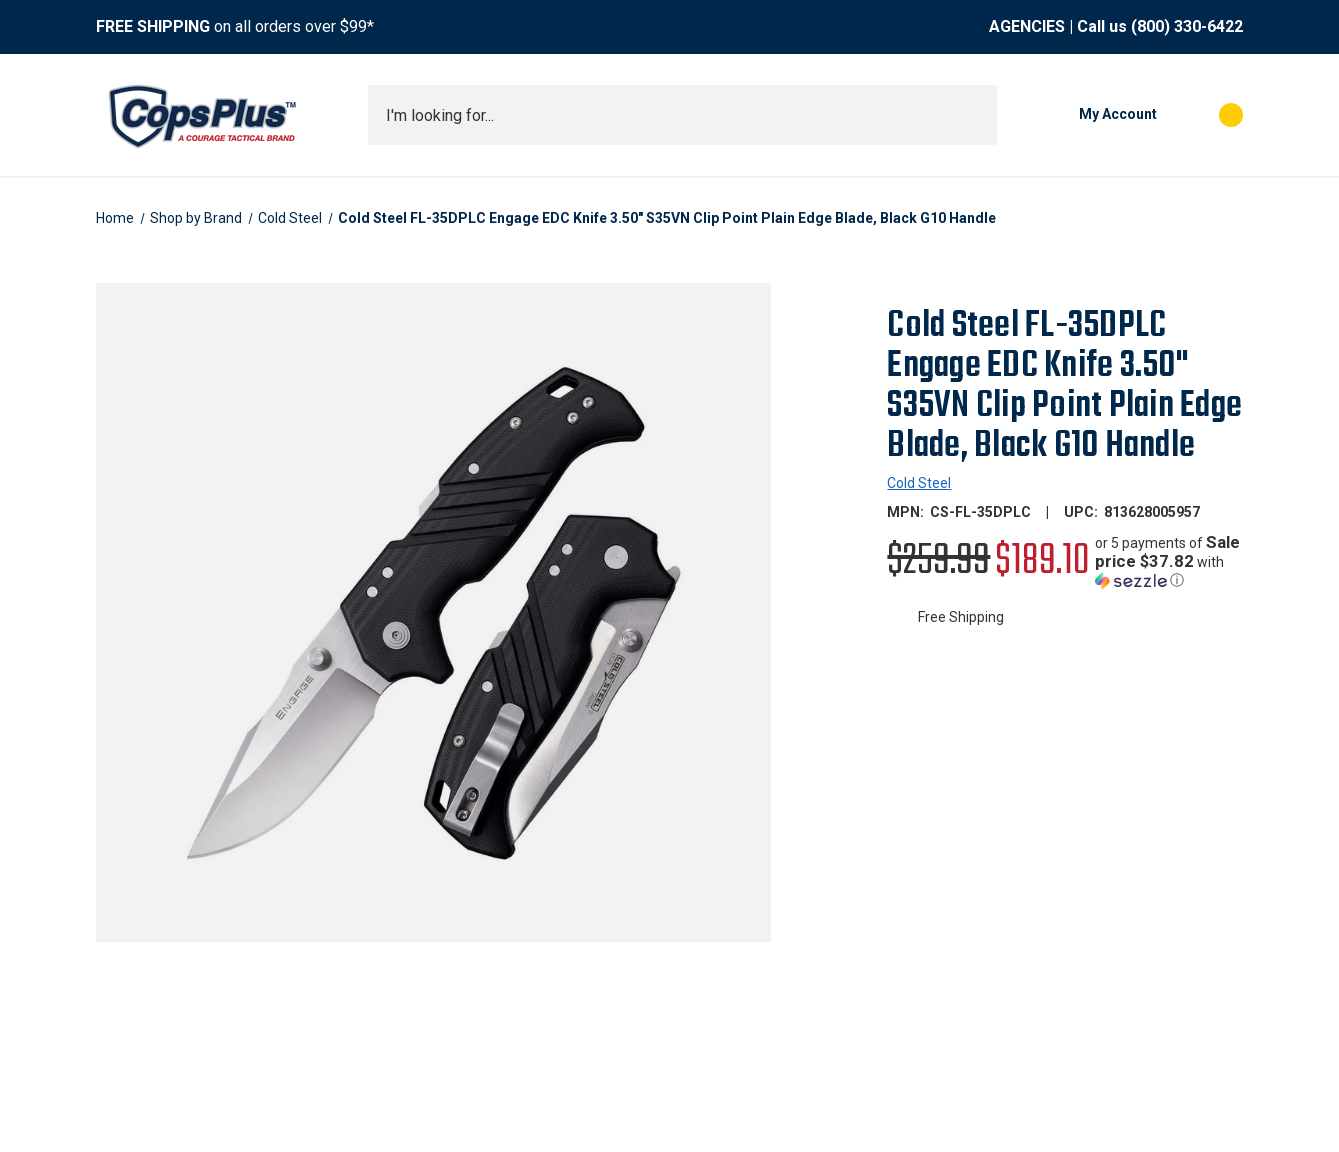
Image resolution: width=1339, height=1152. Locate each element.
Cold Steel (919, 483)
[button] (1169, 561)
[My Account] (1087, 115)
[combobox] (682, 115)
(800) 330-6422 (1187, 26)
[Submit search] (975, 115)
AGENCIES (1027, 26)
